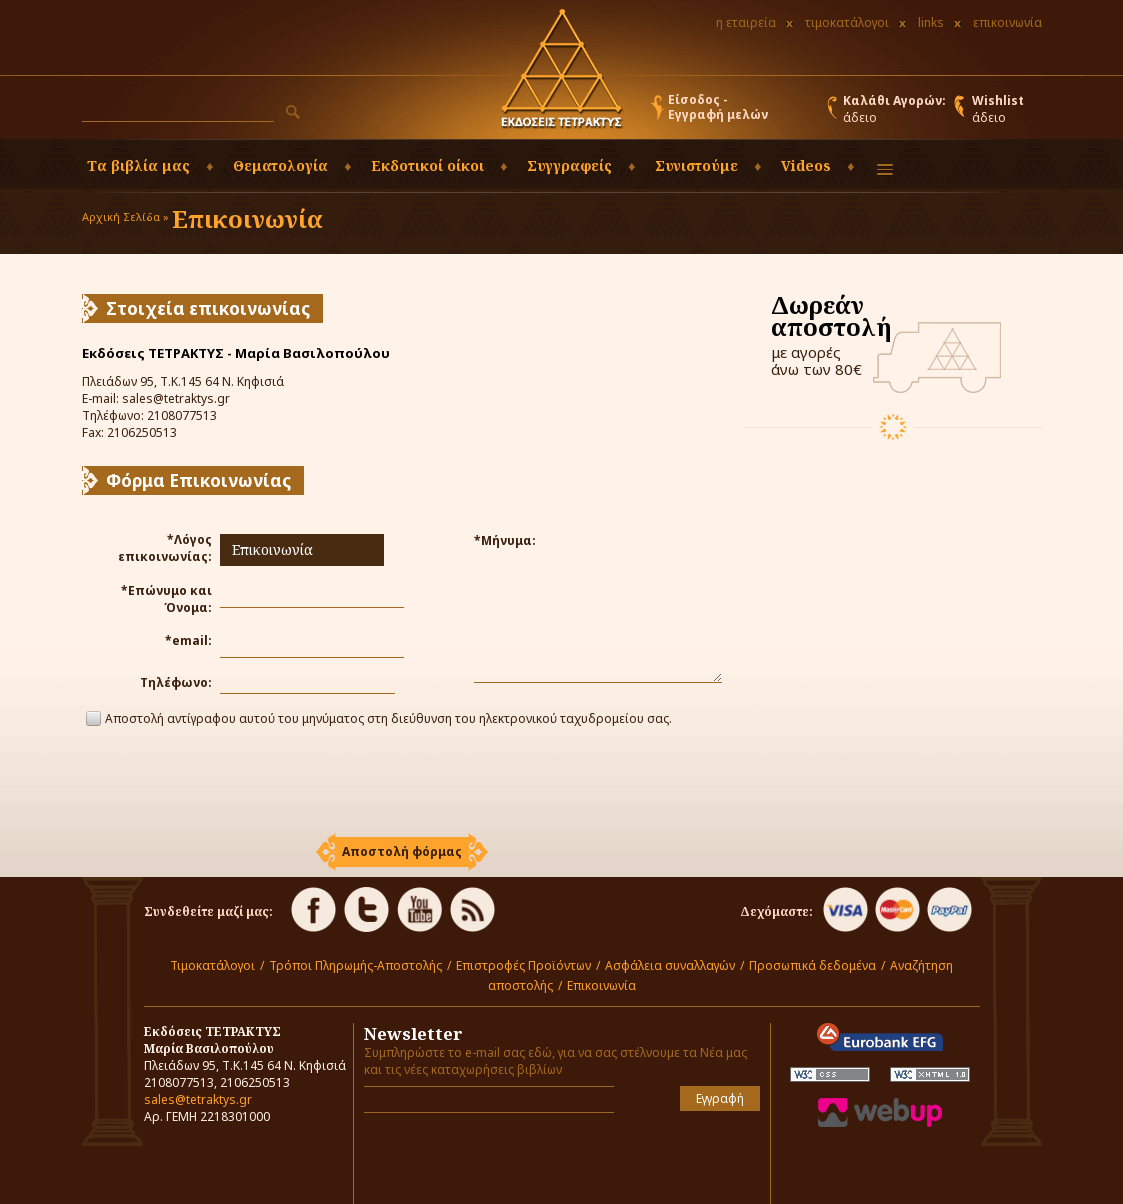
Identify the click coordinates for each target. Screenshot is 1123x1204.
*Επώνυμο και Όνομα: (166, 599)
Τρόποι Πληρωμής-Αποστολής (355, 965)
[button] (293, 112)
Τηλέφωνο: (176, 682)
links (931, 22)
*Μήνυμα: (505, 540)
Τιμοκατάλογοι (212, 965)
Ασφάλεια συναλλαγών (670, 965)
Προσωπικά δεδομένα (812, 965)
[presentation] (402, 783)
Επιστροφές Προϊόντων (523, 965)
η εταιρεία (746, 22)
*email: (188, 640)
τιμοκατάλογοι (847, 22)
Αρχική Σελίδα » (125, 216)
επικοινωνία (1007, 22)
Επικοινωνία (601, 985)
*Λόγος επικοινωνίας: (165, 548)
